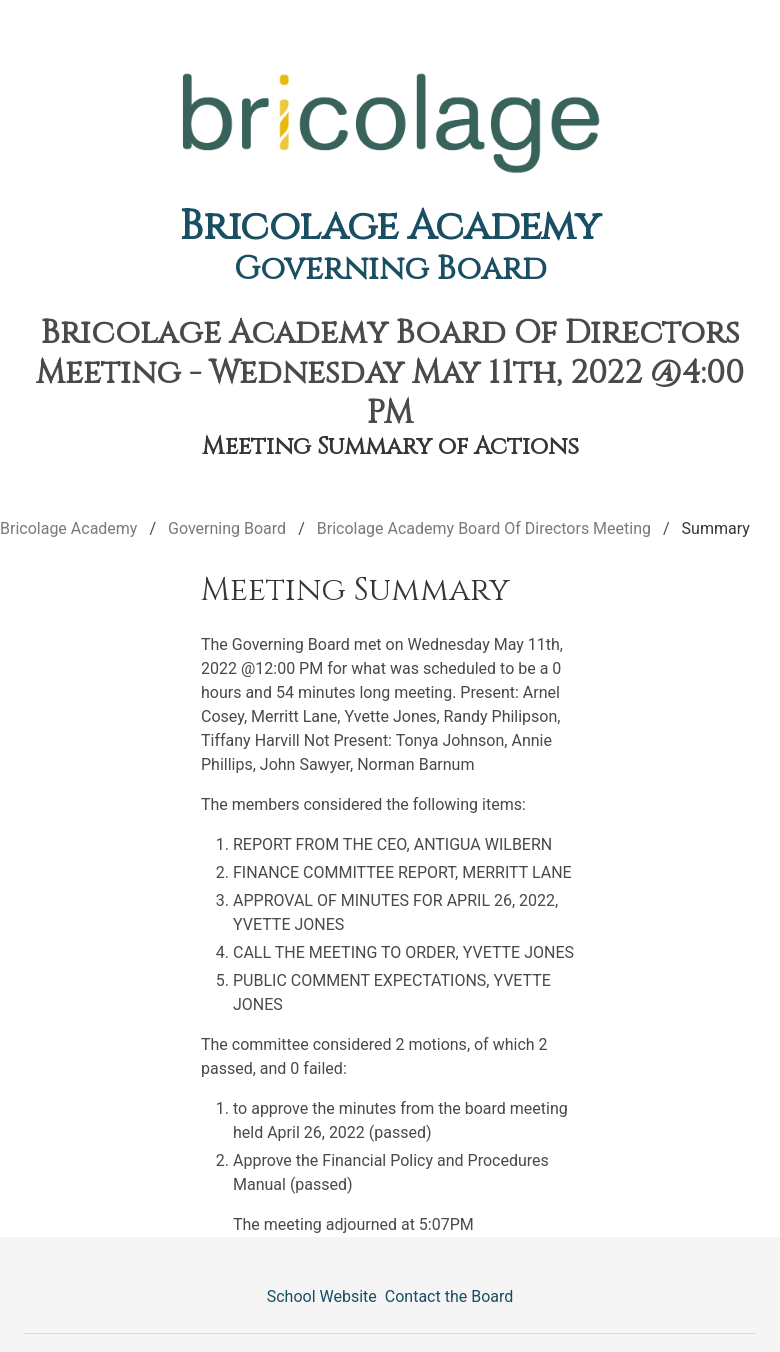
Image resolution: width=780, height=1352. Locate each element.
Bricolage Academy (390, 227)
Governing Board (390, 269)
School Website (322, 1296)
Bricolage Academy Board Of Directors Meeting (484, 528)
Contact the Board (449, 1296)
